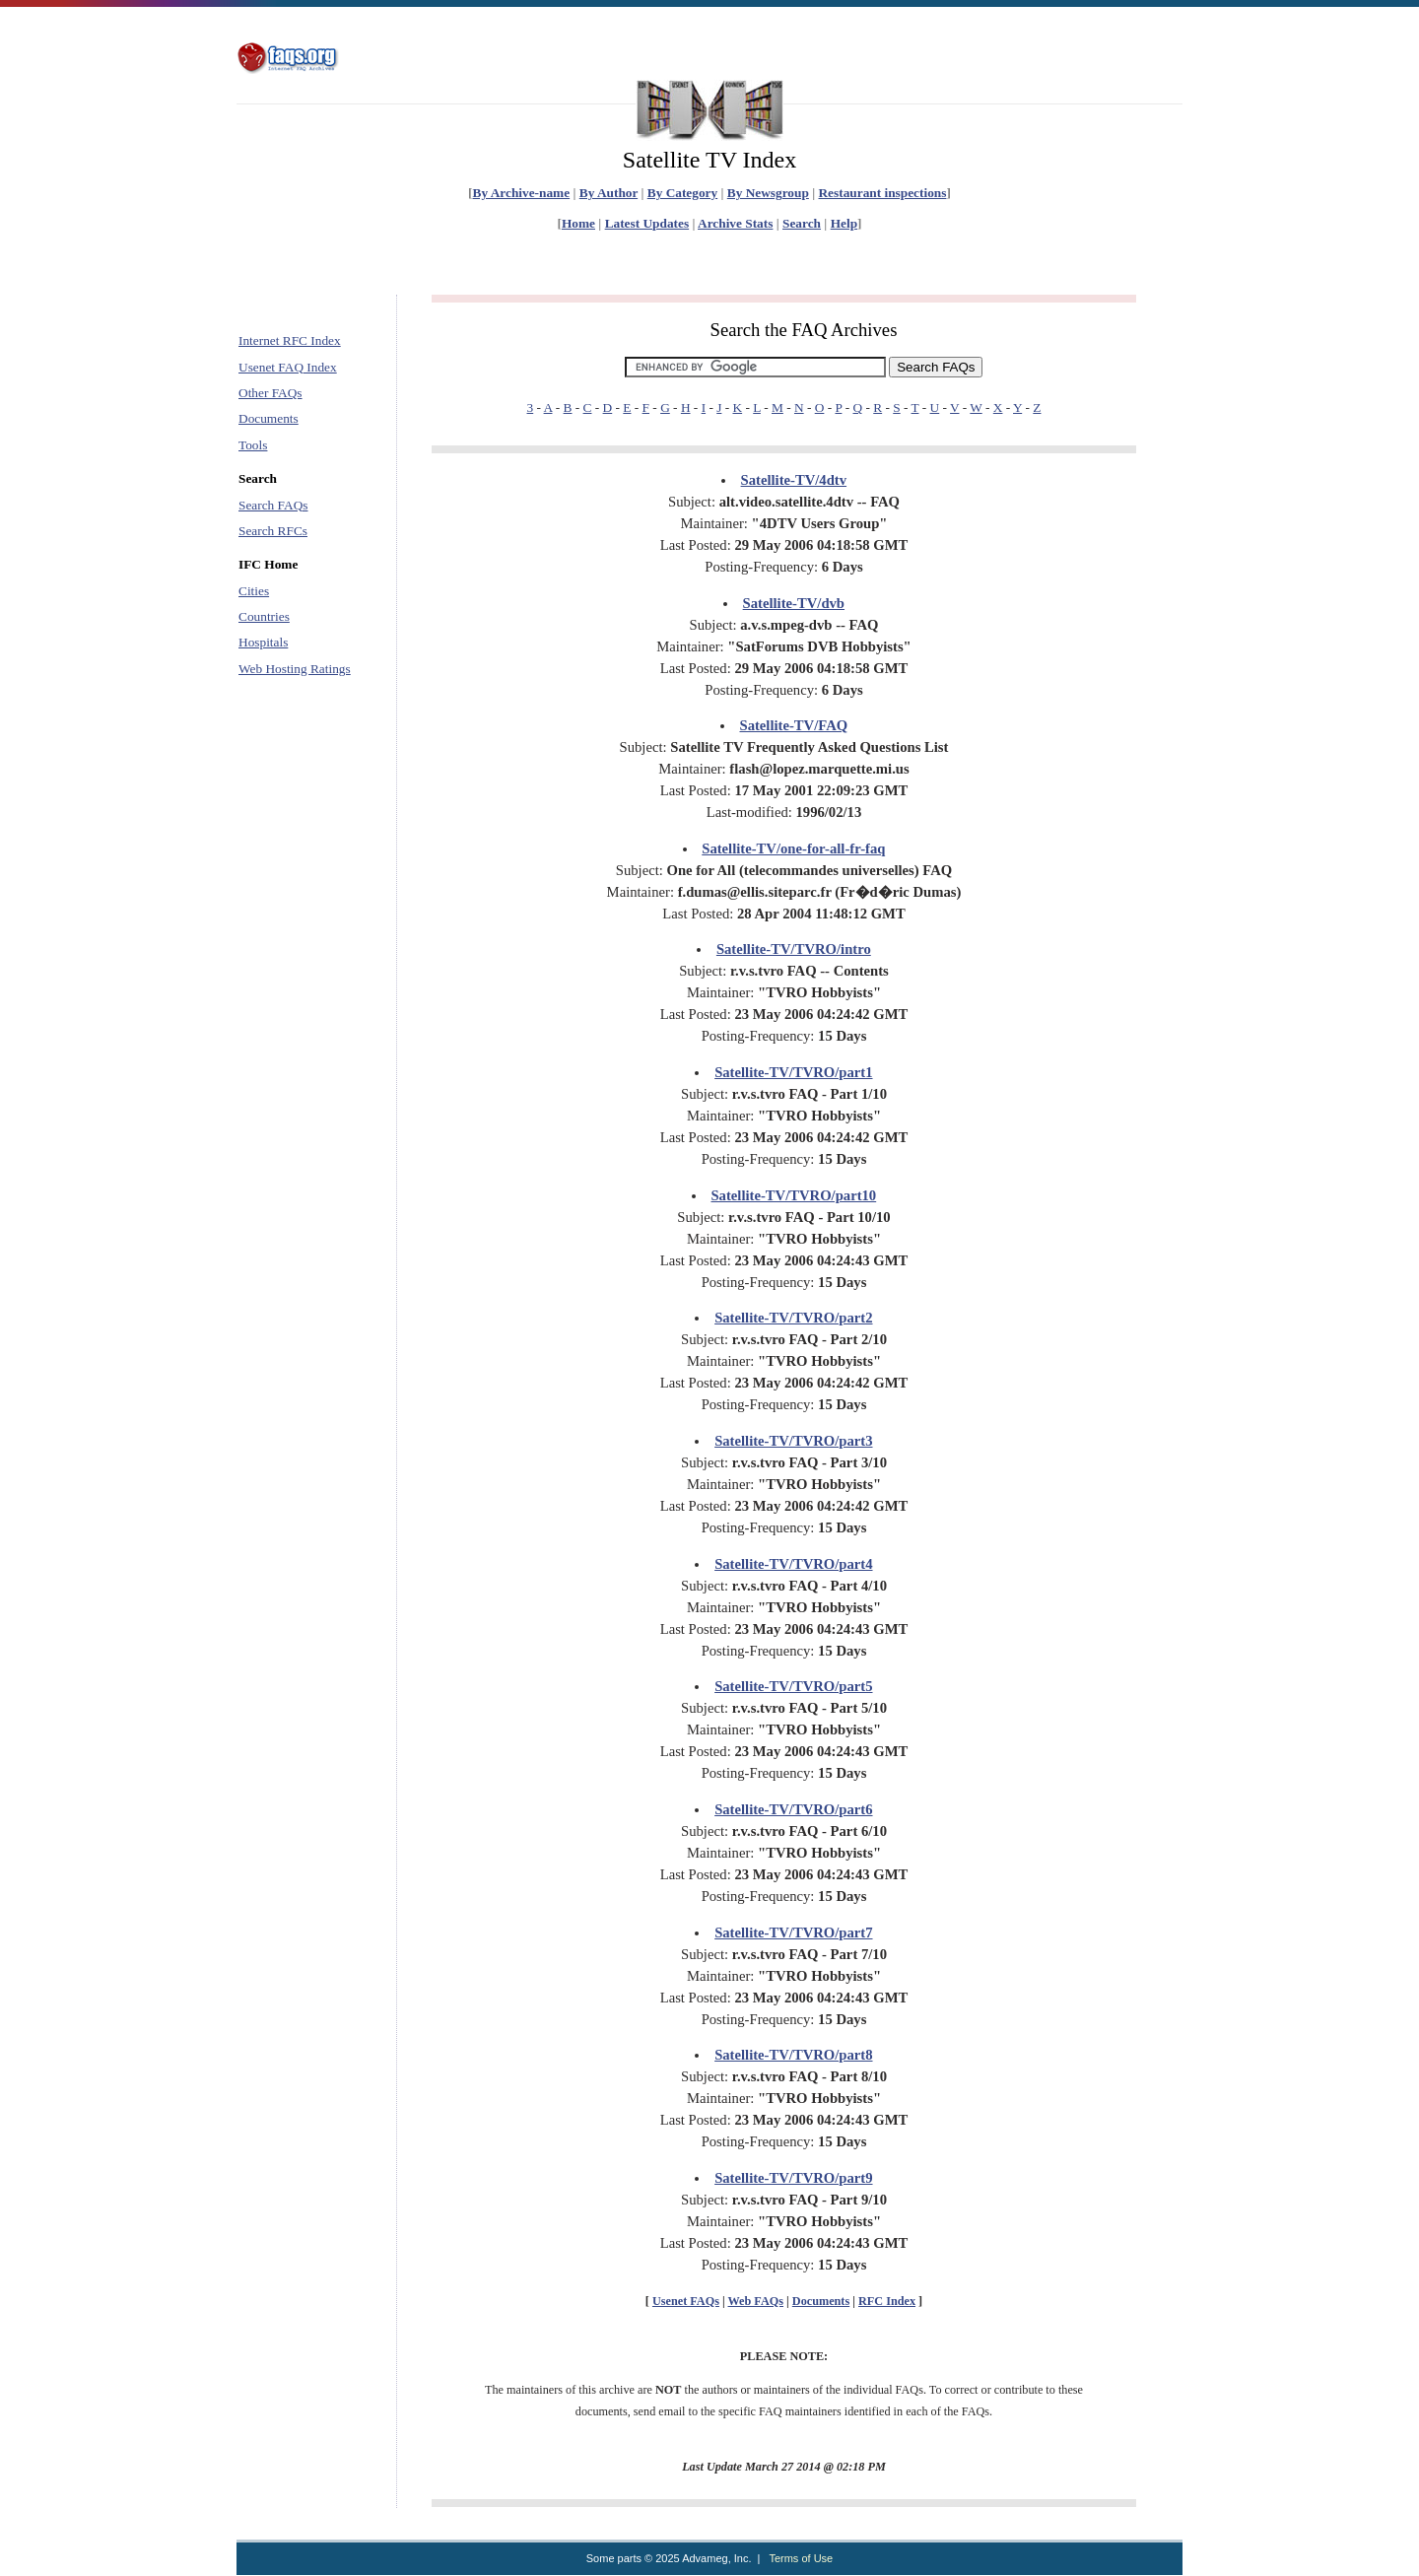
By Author (608, 192)
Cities (253, 590)
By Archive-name (522, 192)
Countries (264, 616)
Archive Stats (735, 223)
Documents (268, 418)
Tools (252, 445)
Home (578, 223)
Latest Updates (647, 223)
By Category (682, 192)
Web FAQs (755, 2301)
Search (801, 223)
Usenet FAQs (685, 2301)
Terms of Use (801, 2558)
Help (844, 223)
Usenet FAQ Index (287, 367)
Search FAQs (272, 505)
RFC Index (886, 2301)
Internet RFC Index (289, 340)
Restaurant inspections (882, 192)
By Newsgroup (768, 192)
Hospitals (263, 642)
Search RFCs (272, 530)
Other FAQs (270, 392)
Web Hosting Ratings (294, 668)
